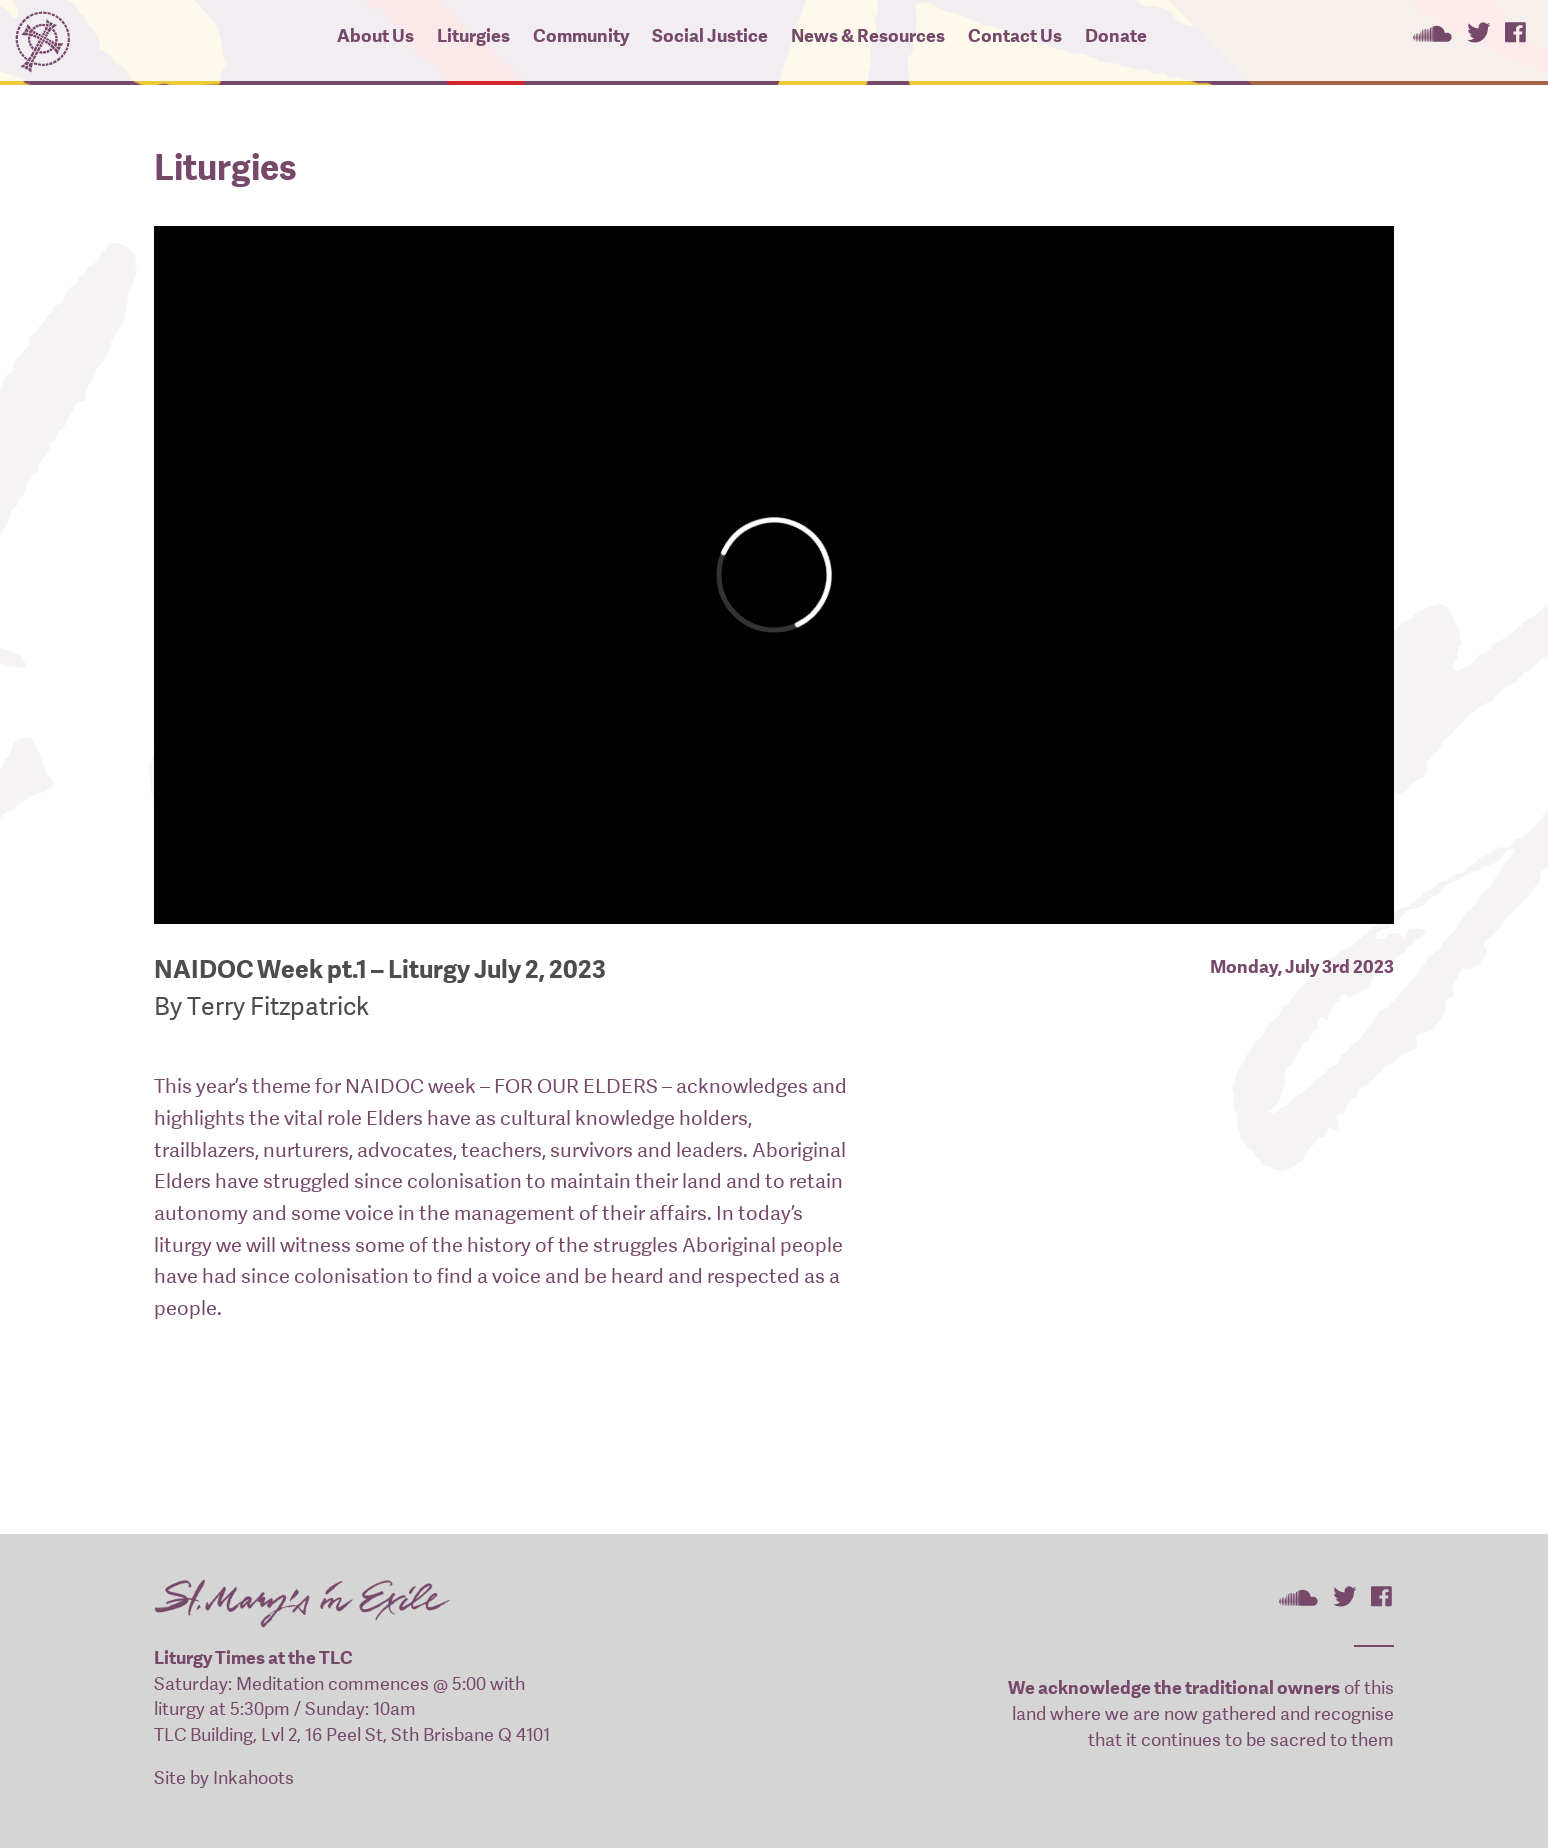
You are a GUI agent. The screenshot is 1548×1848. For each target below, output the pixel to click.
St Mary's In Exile (42, 37)
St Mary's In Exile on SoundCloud (1432, 32)
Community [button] (581, 35)
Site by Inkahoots (224, 1777)
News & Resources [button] (868, 35)
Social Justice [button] (710, 35)
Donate (1116, 35)
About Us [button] (375, 35)
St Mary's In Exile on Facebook (1515, 32)
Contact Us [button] (1015, 35)
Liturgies (473, 35)
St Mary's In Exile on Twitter (1478, 32)
